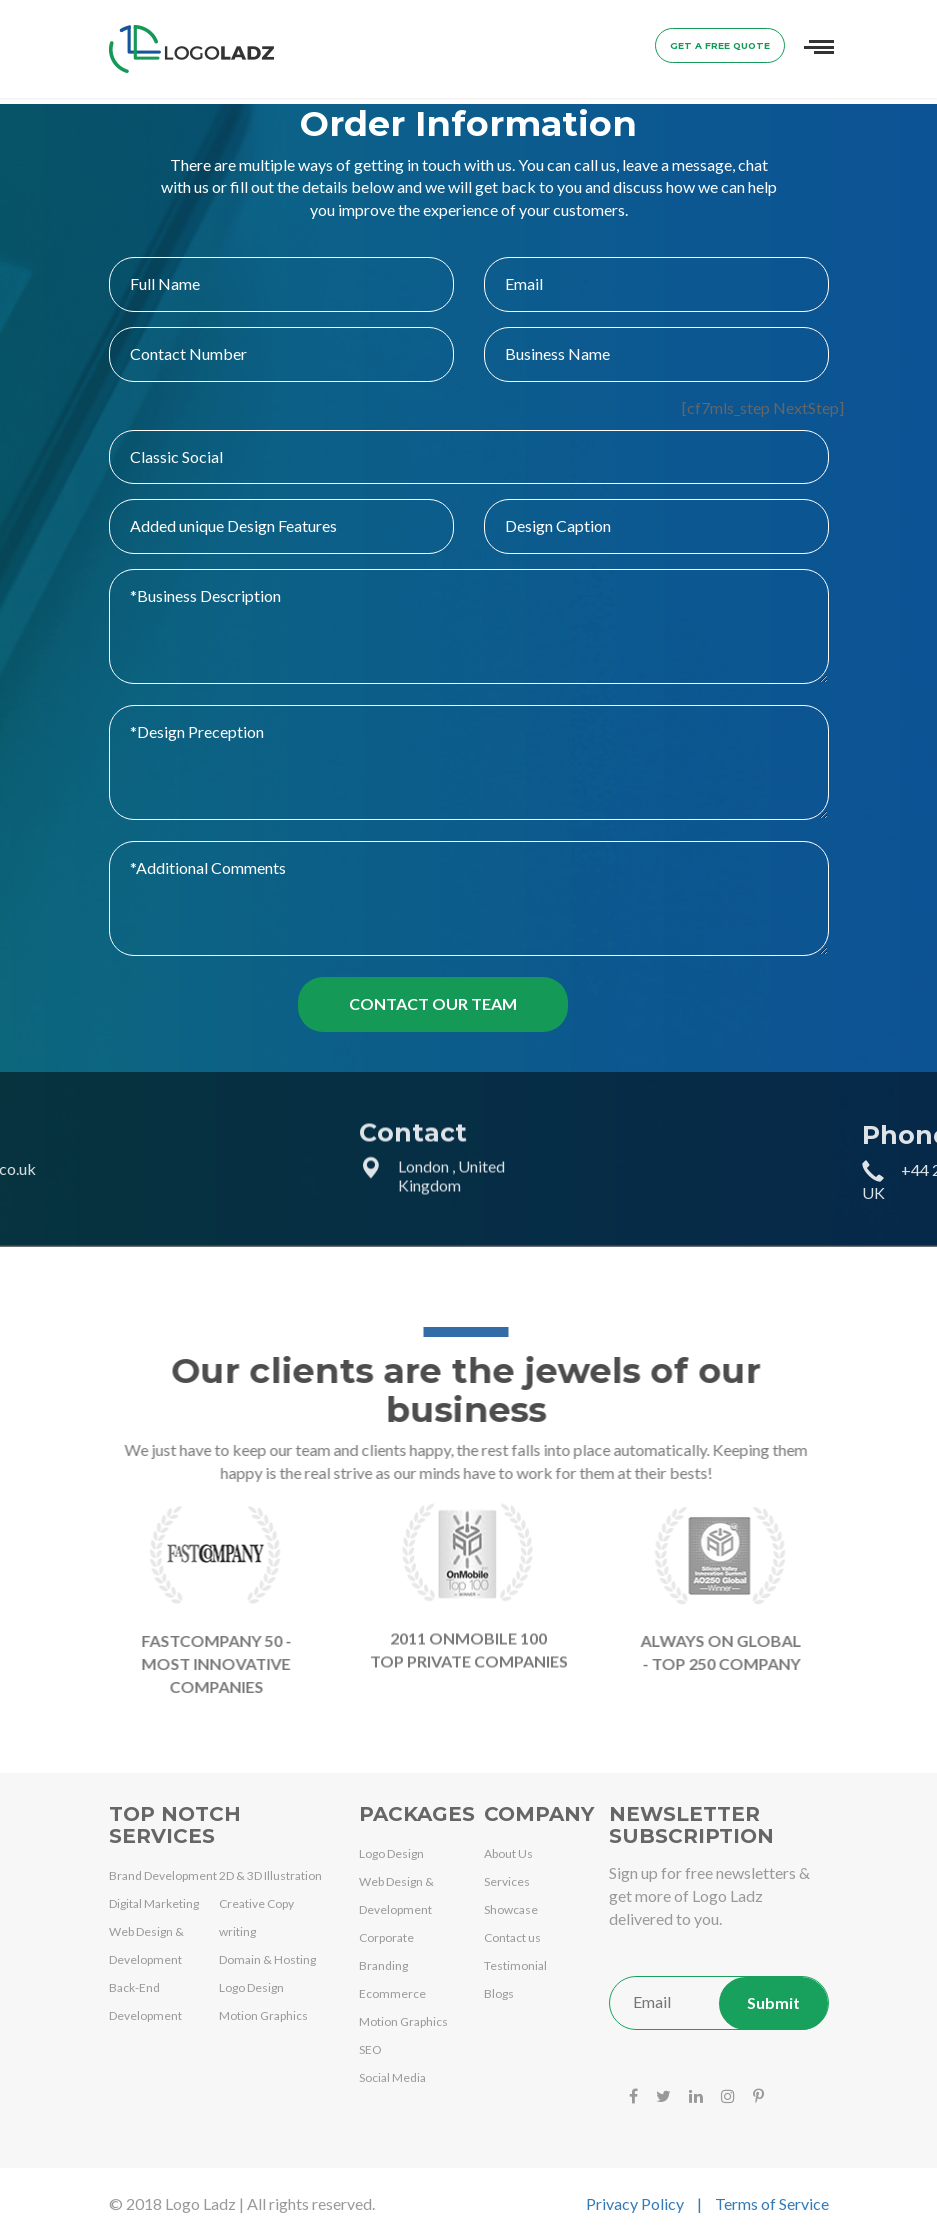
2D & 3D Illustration (270, 1875)
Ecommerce (392, 1993)
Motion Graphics (263, 2015)
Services (507, 1881)
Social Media (392, 2077)
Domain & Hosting (267, 1959)
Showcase (511, 1909)
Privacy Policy (635, 2203)
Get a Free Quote (720, 45)
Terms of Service (772, 2203)
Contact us (512, 1937)
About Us (508, 1853)
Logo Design (251, 1987)
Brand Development (163, 1875)
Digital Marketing (154, 1903)
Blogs (499, 1993)
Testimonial (515, 1965)
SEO (370, 2049)
